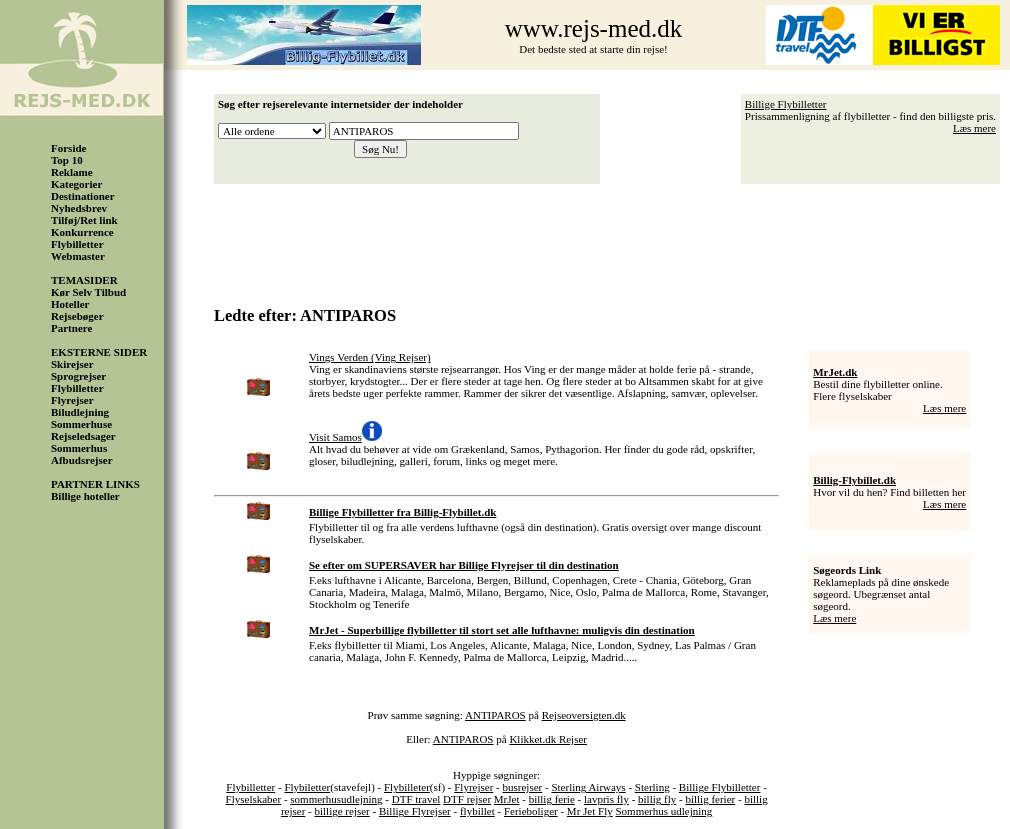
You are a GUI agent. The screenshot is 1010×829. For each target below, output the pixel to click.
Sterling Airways (588, 787)
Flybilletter (77, 244)
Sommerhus (79, 448)
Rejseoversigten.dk (584, 715)
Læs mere (974, 128)
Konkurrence (82, 232)
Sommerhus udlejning (663, 811)
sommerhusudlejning (336, 799)
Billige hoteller (85, 496)
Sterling (652, 787)
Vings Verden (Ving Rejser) (370, 357)
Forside (68, 148)
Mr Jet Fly (590, 811)
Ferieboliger (531, 811)
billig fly (657, 799)
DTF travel (416, 799)
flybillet (477, 811)
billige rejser (341, 811)
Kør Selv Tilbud (88, 292)
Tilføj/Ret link (84, 220)
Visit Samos (335, 437)
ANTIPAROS (495, 715)
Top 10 (67, 160)
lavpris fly (606, 799)
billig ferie (552, 799)
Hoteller (70, 304)
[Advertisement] (612, 238)
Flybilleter (407, 787)
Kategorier (76, 184)
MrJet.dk (835, 372)
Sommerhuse (81, 424)
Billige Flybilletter (786, 104)
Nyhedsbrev (79, 208)
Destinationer (83, 196)
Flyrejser (72, 400)
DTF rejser (467, 799)
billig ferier (710, 799)
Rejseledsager (83, 436)
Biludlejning (80, 412)
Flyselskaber (254, 799)
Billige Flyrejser (415, 811)
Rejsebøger (77, 316)
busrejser (523, 787)
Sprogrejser (78, 376)
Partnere (71, 328)
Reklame (72, 172)
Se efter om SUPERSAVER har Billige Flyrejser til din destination (464, 565)
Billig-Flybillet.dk (854, 480)
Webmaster (78, 256)
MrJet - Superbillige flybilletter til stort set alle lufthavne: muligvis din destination (502, 630)
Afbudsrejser (82, 460)
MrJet (507, 799)
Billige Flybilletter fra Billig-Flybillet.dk (402, 512)
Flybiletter (307, 787)
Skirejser (72, 364)
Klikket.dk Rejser (548, 739)
